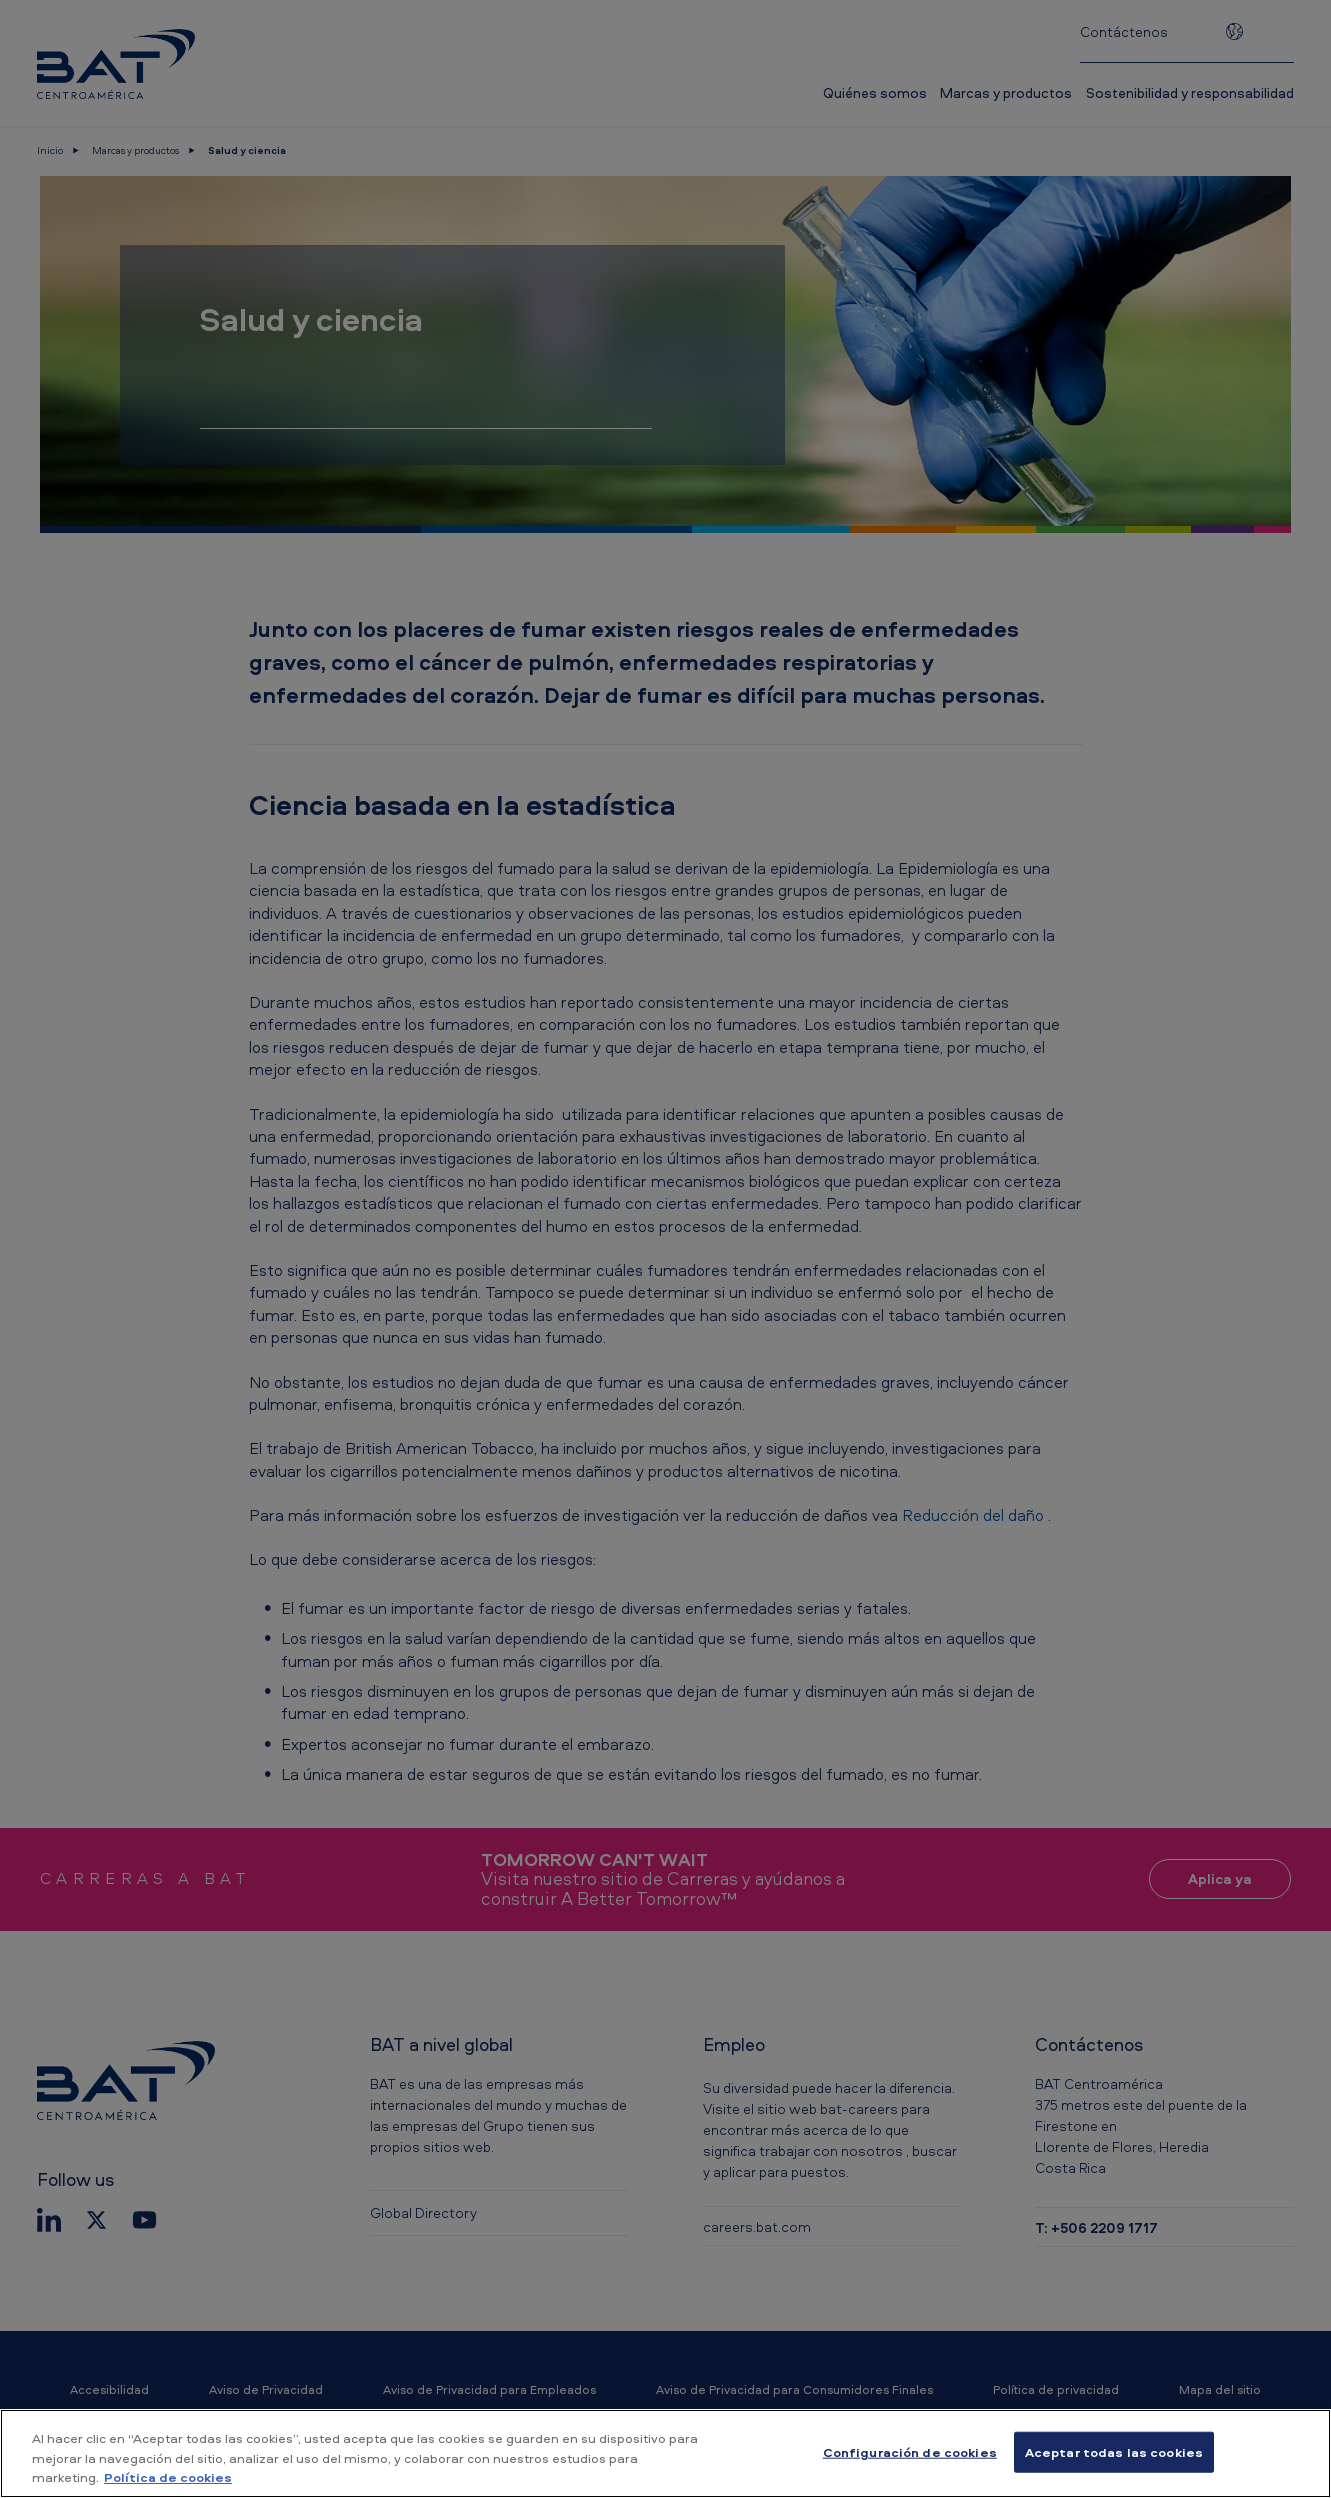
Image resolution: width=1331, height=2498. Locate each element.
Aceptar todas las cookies (1114, 2451)
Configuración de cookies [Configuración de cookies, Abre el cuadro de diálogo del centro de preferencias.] (910, 2451)
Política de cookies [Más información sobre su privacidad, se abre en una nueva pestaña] (168, 2477)
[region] (665, 2453)
